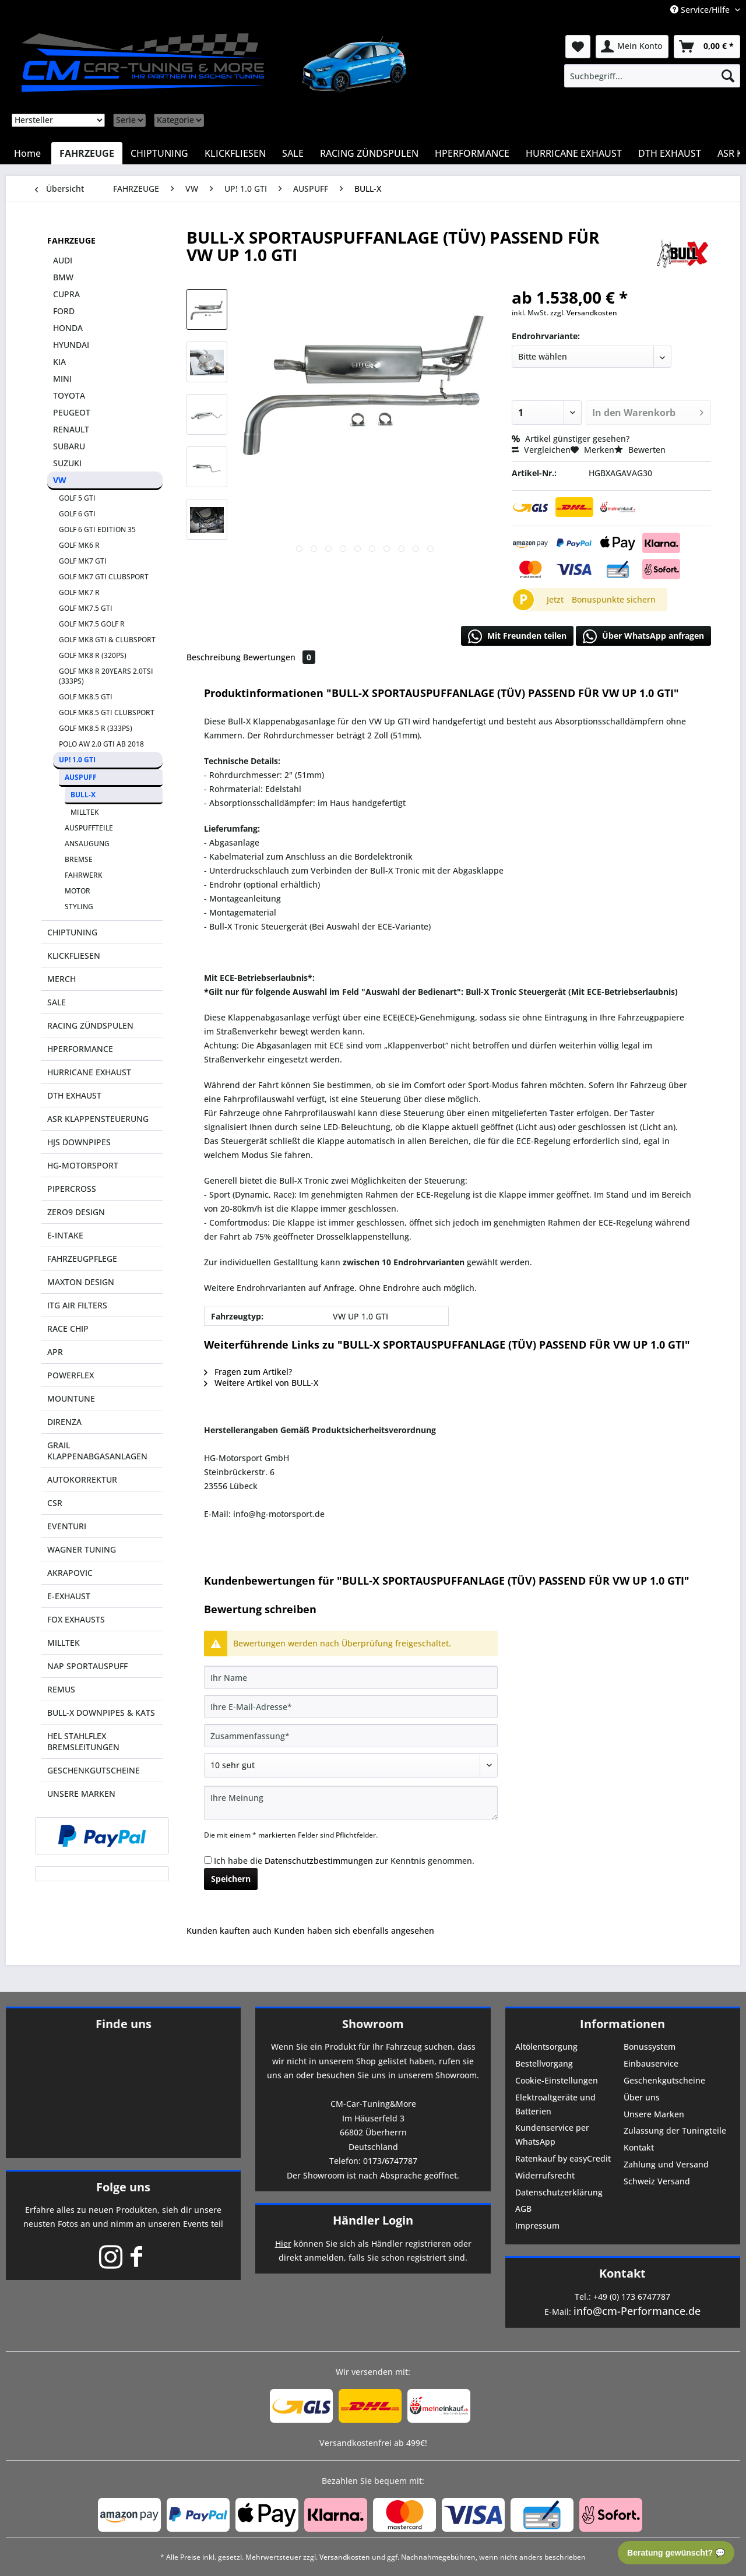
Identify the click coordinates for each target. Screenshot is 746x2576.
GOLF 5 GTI (77, 498)
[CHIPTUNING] (159, 153)
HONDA (68, 327)
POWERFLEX (70, 1375)
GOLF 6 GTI (77, 514)
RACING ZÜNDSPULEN (90, 1025)
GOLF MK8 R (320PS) (92, 655)
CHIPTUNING (72, 932)
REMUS (61, 1689)
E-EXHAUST (68, 1596)
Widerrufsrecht (545, 2175)
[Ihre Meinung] (351, 1803)
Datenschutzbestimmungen (319, 1860)
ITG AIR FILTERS (77, 1305)
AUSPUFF (81, 777)
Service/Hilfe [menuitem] (701, 9)
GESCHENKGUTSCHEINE (93, 1770)
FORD (64, 310)
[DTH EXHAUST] (669, 153)
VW (59, 479)
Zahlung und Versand (666, 2164)
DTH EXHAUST (74, 1095)
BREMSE (79, 859)
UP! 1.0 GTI (77, 760)
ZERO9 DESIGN (76, 1211)
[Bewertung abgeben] (351, 1765)
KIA (59, 361)
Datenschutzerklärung (559, 2192)
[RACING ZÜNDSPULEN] (369, 153)
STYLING (79, 907)
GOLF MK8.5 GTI (85, 697)
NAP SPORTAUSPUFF (87, 1665)
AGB (523, 2208)
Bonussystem (649, 2046)
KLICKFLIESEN (73, 955)
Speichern (231, 1878)
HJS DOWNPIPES (79, 1142)
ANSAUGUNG (87, 844)
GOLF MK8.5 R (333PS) (95, 728)
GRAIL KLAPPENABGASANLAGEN (97, 1451)
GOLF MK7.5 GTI (85, 608)
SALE (56, 1002)
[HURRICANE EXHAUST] (574, 153)
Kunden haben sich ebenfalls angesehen (354, 1930)
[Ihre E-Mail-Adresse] (351, 1706)
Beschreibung (213, 657)
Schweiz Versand (657, 2181)
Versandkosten (344, 2557)
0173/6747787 (390, 2160)
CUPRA (66, 294)
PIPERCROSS (71, 1188)
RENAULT (71, 429)
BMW (63, 277)
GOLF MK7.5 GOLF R (92, 624)
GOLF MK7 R (79, 592)
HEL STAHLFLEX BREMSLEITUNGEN (83, 1741)
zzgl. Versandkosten (583, 313)
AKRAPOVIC (70, 1572)
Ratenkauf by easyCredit (563, 2158)
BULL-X (83, 795)
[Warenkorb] (707, 46)
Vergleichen (541, 449)
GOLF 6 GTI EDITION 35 (97, 529)
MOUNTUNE (71, 1398)
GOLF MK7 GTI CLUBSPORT (104, 577)
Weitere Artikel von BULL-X (261, 1382)
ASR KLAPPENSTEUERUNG (98, 1118)
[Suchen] (728, 75)
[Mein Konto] (632, 46)
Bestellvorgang (544, 2063)
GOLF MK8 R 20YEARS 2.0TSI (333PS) (106, 676)
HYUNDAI (71, 344)
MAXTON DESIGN (80, 1281)
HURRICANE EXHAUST (89, 1072)
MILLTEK (85, 812)
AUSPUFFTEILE (89, 828)
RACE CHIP (68, 1328)
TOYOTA (69, 395)
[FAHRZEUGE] (86, 153)
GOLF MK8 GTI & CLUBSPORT (107, 640)
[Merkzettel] (577, 46)
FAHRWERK (84, 875)
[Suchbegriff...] (652, 75)
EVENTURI (66, 1526)
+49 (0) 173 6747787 (631, 2296)
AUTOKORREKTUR (82, 1479)
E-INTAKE (65, 1235)
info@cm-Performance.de (637, 2311)
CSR (54, 1502)
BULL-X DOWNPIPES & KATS (101, 1712)
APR (55, 1351)
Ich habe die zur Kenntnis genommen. (344, 1860)
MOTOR (77, 891)
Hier (283, 2243)
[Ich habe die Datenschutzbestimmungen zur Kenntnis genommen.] (208, 1860)
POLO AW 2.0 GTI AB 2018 (101, 744)
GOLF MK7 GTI (83, 561)
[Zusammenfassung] (351, 1735)
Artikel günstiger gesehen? (570, 438)
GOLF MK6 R (79, 545)
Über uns (642, 2097)
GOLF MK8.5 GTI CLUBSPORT (106, 712)
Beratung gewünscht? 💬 (676, 2552)
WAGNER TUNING (81, 1549)
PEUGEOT (71, 412)
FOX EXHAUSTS (76, 1619)
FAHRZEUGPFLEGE (82, 1258)
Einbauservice (651, 2063)
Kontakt (639, 2147)
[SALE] (293, 153)
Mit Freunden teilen (517, 636)
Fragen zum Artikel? (248, 1371)
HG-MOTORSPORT (82, 1165)
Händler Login (373, 2220)
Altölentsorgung (546, 2046)
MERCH (61, 978)
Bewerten (640, 449)
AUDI (62, 260)
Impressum (537, 2225)
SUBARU (69, 446)
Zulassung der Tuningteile (675, 2130)
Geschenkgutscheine (664, 2080)
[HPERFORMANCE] (472, 153)
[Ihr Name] (351, 1677)
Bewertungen (279, 657)
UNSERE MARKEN (81, 1793)
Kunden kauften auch (229, 1930)
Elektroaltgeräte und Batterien (555, 2104)
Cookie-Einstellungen (556, 2080)
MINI (62, 378)
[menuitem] (652, 75)
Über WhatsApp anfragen (643, 636)
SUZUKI (67, 463)
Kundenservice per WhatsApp (552, 2134)
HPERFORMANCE (80, 1048)
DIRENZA (64, 1421)
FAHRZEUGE (71, 240)
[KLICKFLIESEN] (235, 153)
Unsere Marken (654, 2114)
